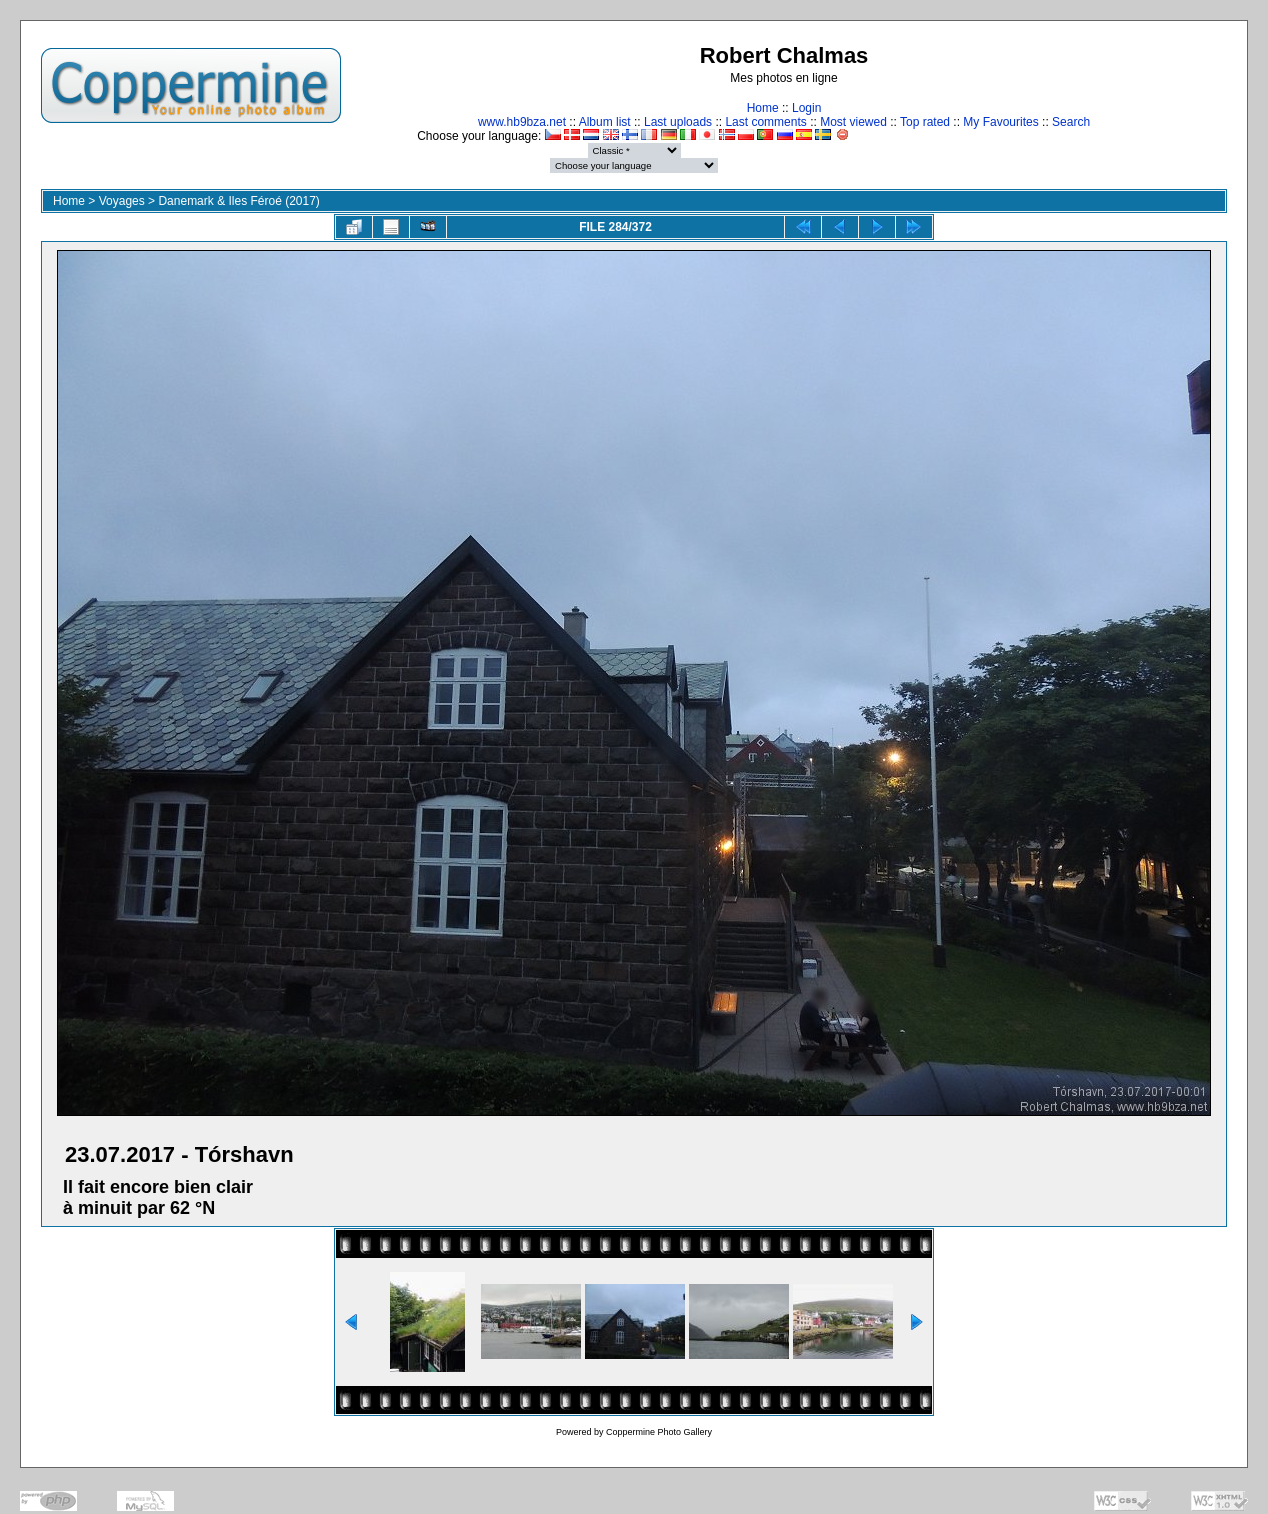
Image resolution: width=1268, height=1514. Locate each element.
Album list (605, 122)
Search (1071, 122)
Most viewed (853, 122)
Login (806, 108)
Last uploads (678, 122)
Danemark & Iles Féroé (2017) (238, 201)
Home (763, 108)
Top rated (925, 122)
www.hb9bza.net (522, 122)
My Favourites (1000, 122)
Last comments (765, 122)
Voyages (122, 201)
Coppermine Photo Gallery (659, 1432)
